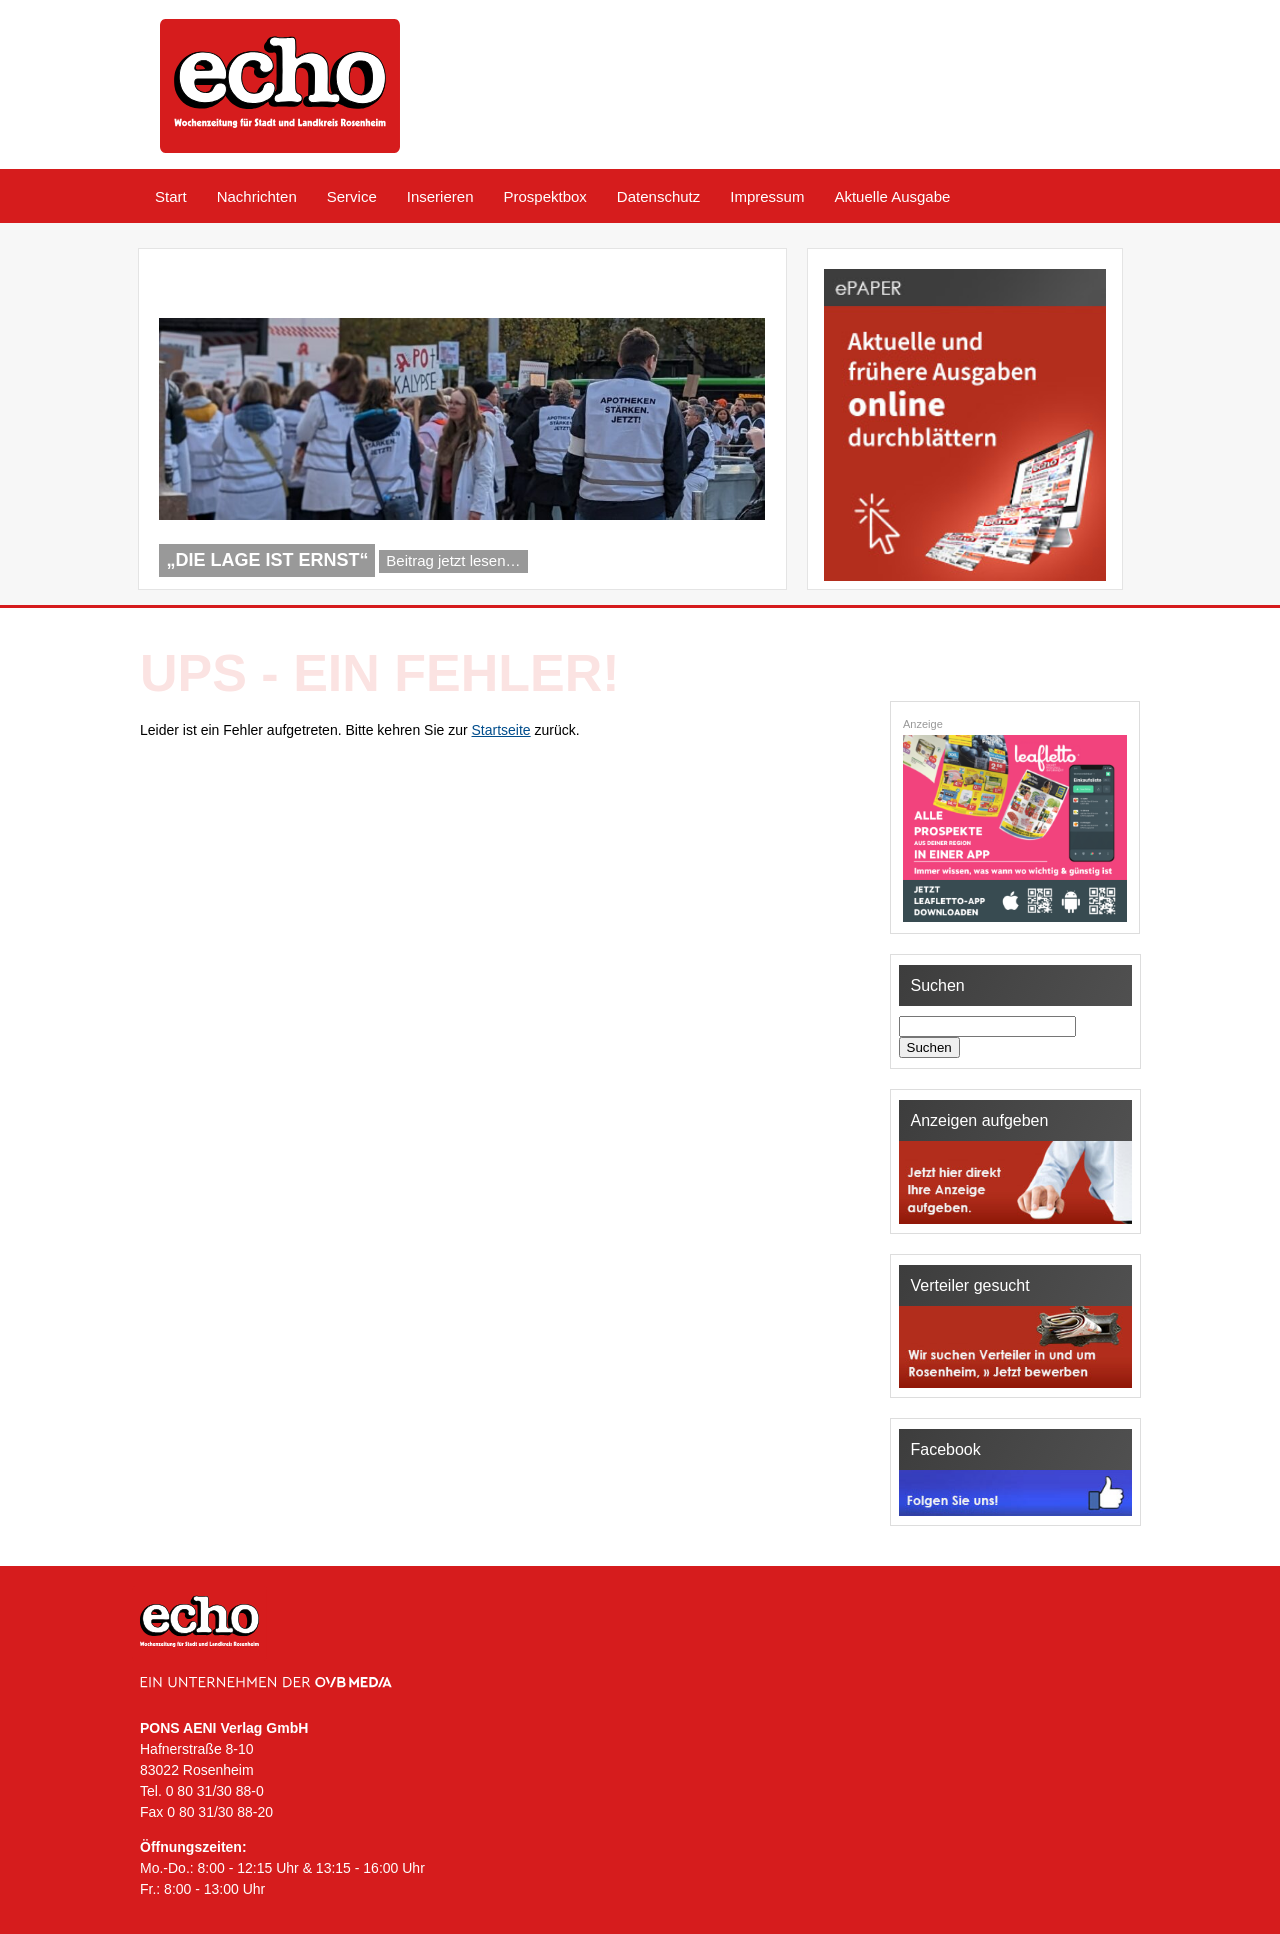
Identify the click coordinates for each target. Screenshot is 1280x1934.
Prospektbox (544, 196)
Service (352, 196)
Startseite (501, 730)
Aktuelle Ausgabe (892, 196)
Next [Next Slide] (739, 564)
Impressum (767, 196)
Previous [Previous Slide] (706, 564)
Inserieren (440, 196)
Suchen (929, 1047)
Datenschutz (658, 196)
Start (171, 196)
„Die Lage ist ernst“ (267, 560)
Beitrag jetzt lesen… (453, 560)
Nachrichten (257, 196)
